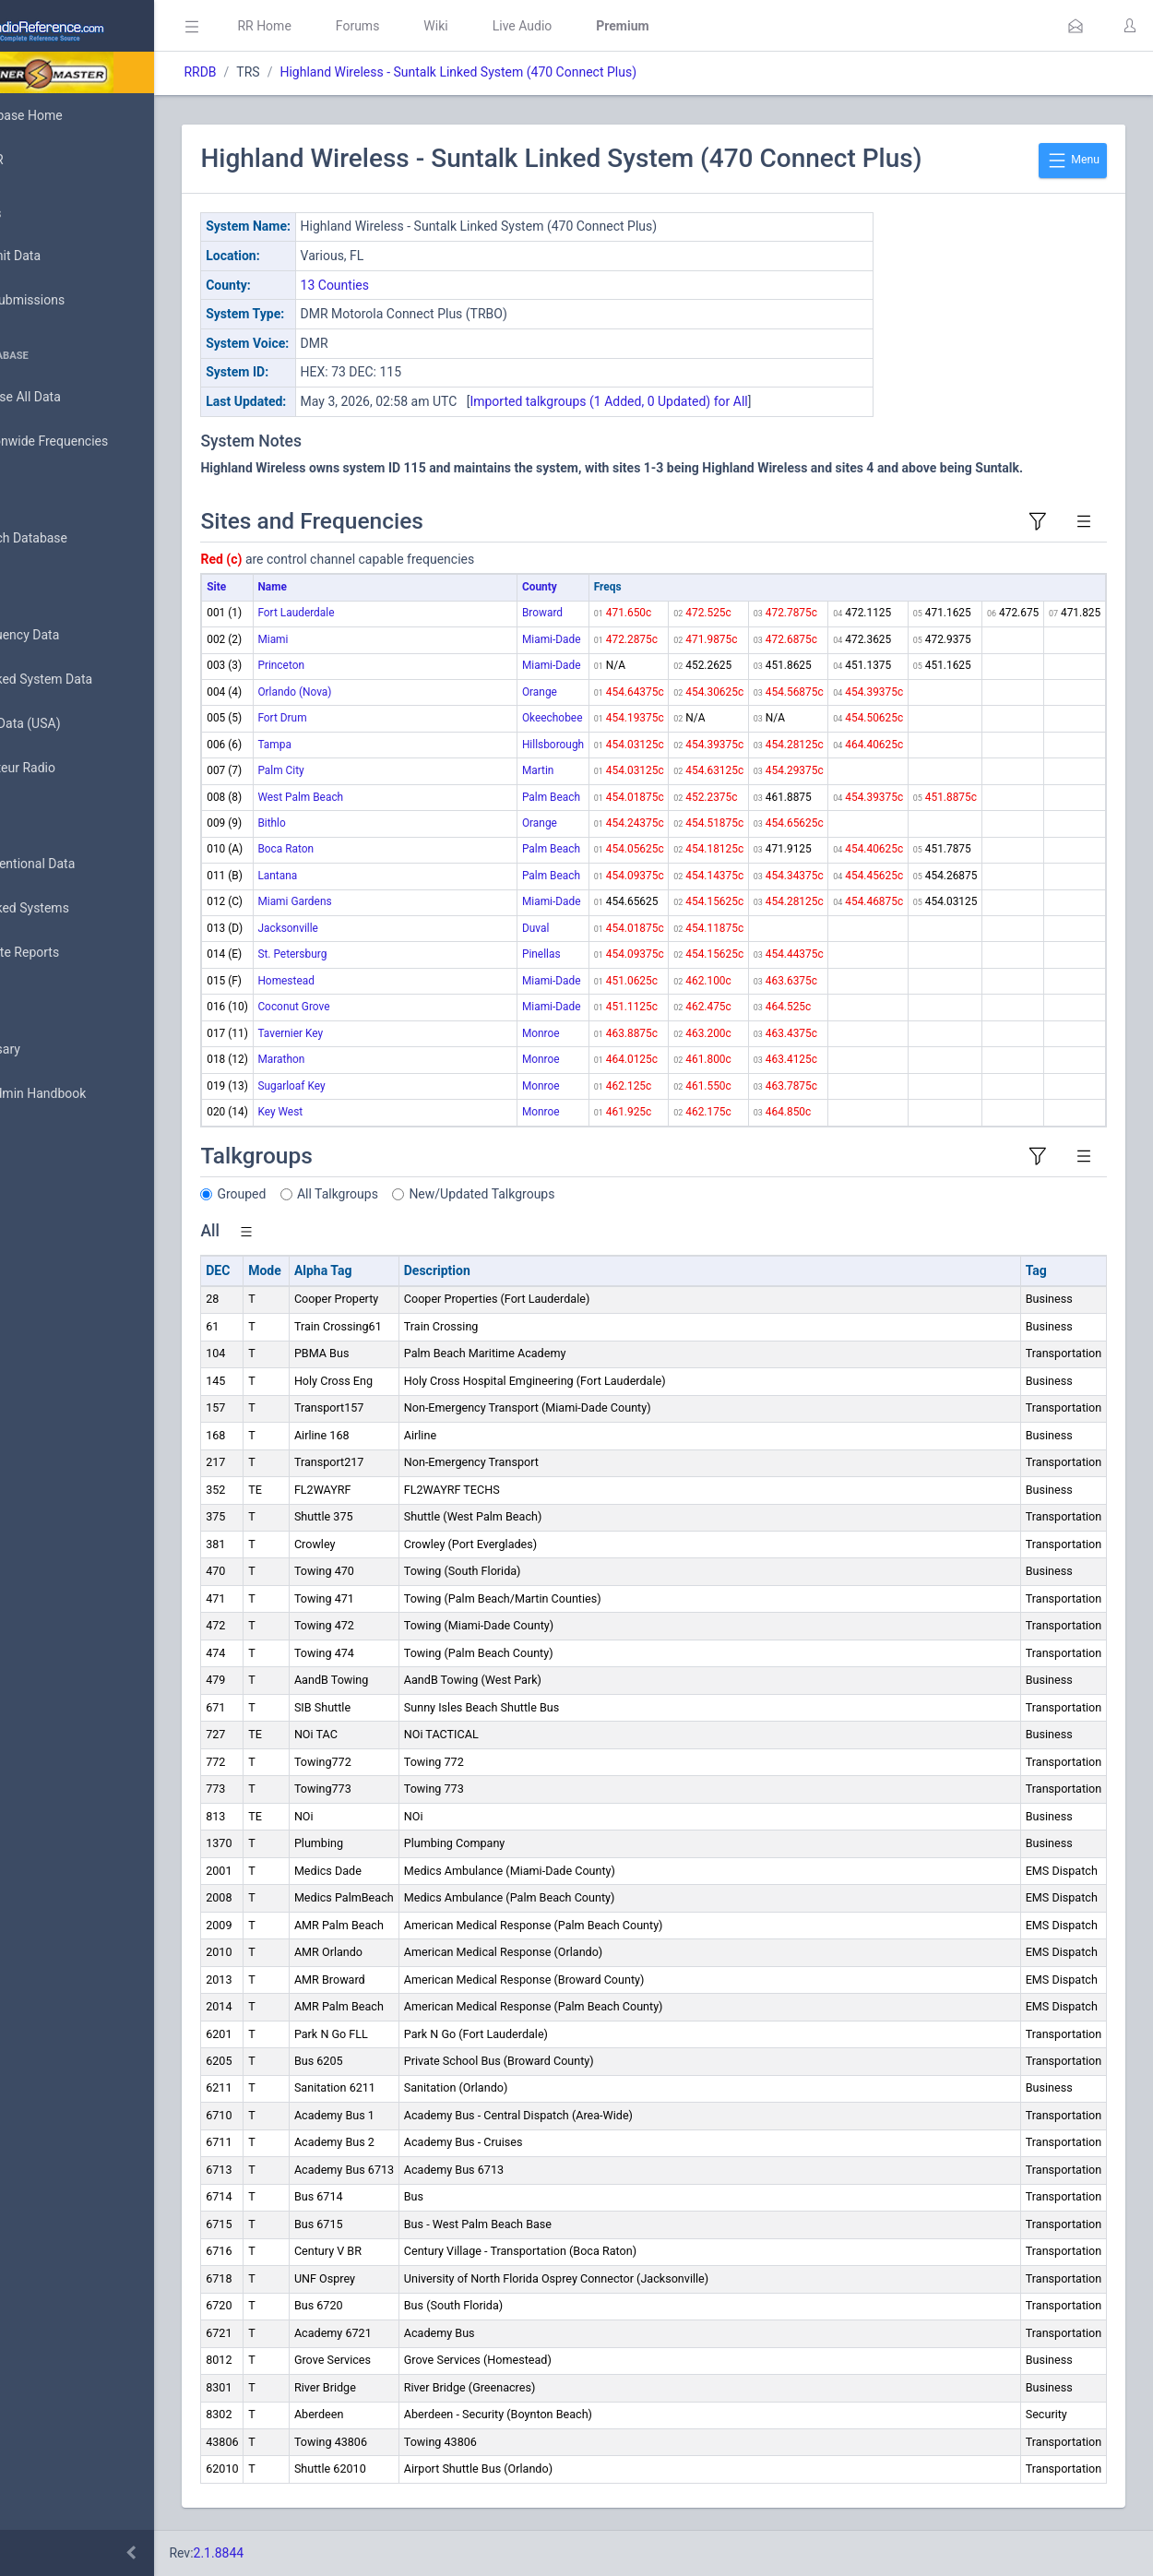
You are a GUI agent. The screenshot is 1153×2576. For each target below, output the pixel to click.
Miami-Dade (551, 639)
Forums (439, 25)
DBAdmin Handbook (84, 1094)
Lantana (359, 875)
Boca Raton (367, 848)
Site (298, 586)
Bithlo (353, 823)
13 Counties (416, 285)
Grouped (323, 1194)
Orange (539, 692)
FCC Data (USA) (71, 724)
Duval (535, 928)
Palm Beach (551, 797)
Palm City (362, 770)
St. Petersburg (374, 954)
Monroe (541, 1033)
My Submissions (73, 300)
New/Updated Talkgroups (563, 1194)
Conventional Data (78, 864)
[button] (1075, 25)
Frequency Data (70, 635)
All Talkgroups (419, 1194)
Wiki (517, 25)
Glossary (50, 1050)
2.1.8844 (300, 2553)
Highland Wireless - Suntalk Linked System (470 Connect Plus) (540, 72)
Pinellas (541, 954)
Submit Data (61, 256)
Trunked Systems (75, 908)
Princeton (362, 665)
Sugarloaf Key (373, 1085)
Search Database (74, 538)
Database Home (72, 115)
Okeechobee (552, 717)
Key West (362, 1111)
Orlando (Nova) (376, 692)
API (36, 1138)
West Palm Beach (382, 797)
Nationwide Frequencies (95, 442)
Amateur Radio (68, 768)
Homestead (368, 980)
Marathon (362, 1059)
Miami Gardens (376, 901)
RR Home (346, 25)
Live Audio (604, 25)
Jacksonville (369, 928)
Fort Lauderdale (377, 612)
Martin (538, 770)
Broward (542, 612)
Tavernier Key (372, 1033)
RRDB (282, 72)
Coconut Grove (375, 1006)
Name (353, 586)
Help (39, 1183)
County (539, 586)
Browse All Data (71, 397)
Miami (354, 639)
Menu (1073, 160)
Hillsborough (553, 744)
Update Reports (70, 953)
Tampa (356, 744)
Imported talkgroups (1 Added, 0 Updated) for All (690, 401)
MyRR (42, 159)
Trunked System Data (87, 679)
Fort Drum (363, 717)
